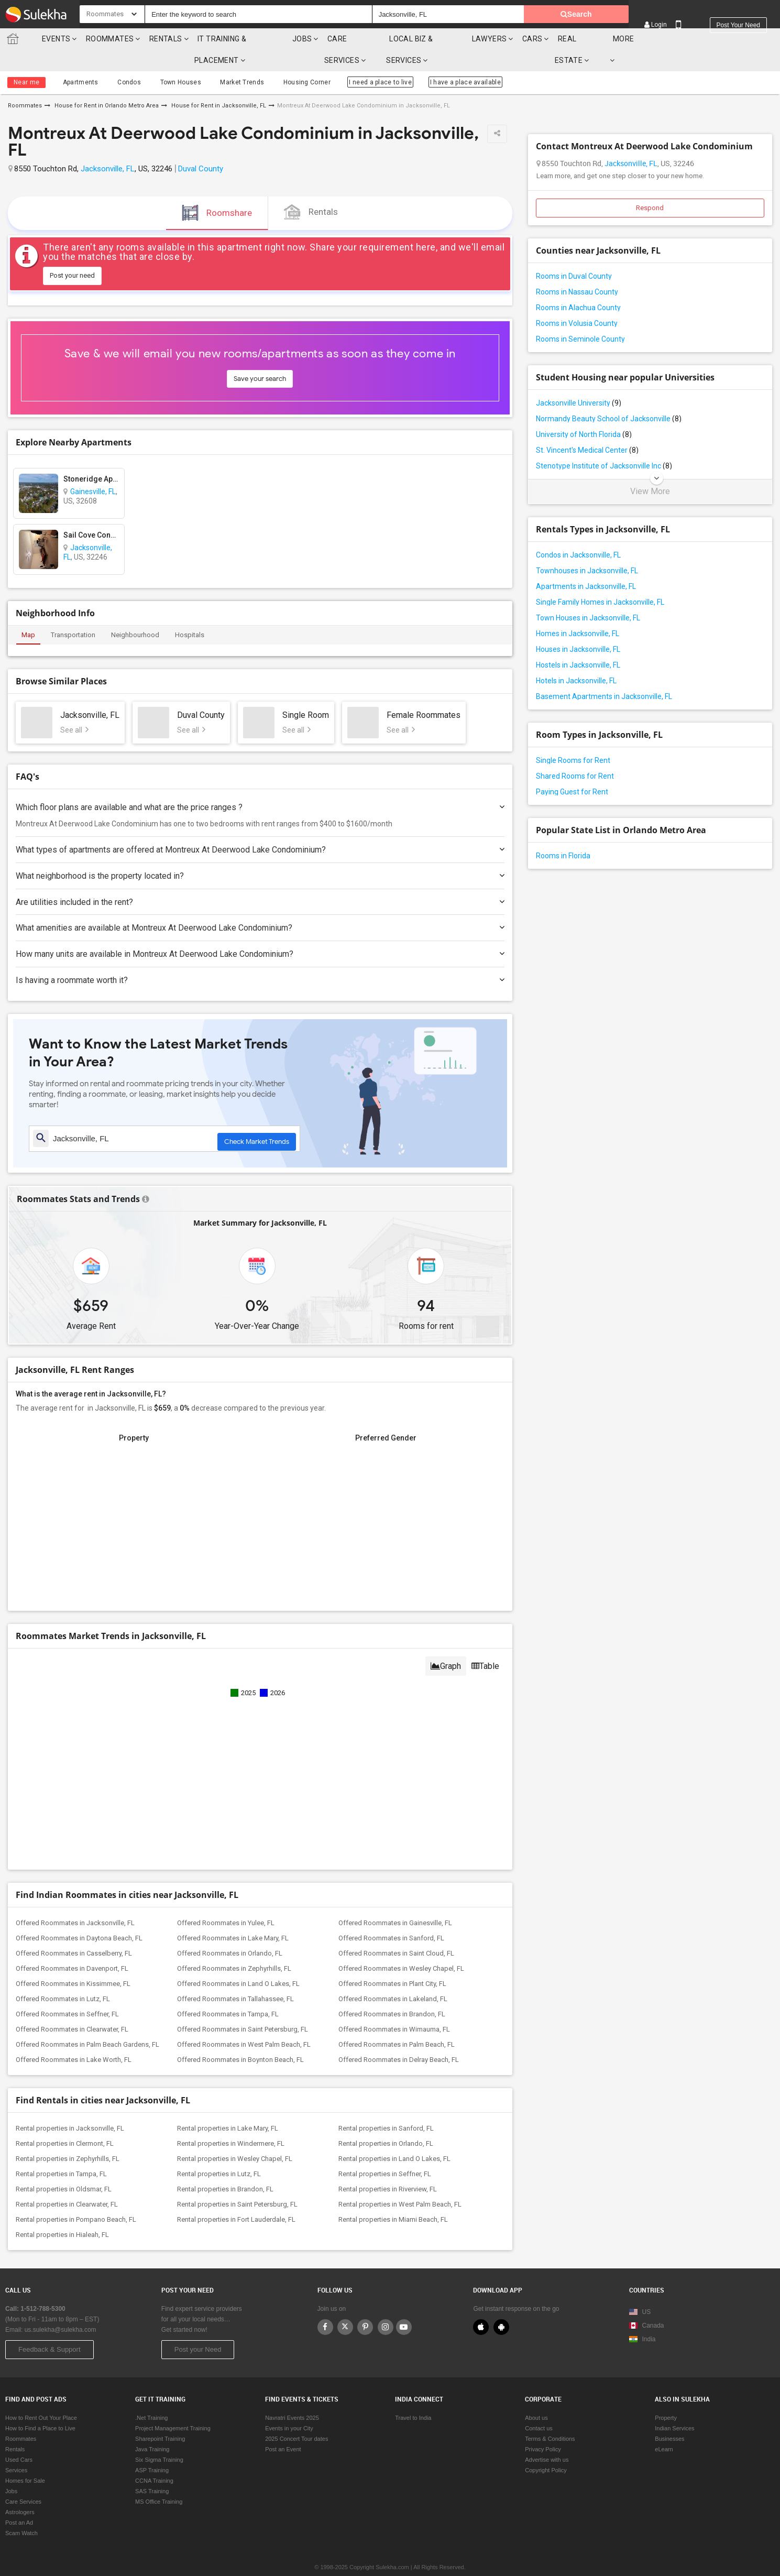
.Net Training (151, 2397)
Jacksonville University (578, 381)
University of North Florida (584, 413)
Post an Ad (19, 2501)
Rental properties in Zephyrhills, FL (67, 2137)
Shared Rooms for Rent (575, 754)
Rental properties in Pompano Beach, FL (76, 2198)
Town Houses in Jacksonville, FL (588, 596)
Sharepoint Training (160, 2418)
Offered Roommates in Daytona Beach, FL (79, 1916)
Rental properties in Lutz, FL (219, 2152)
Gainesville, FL (93, 470)
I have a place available (444, 60)
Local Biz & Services (447, 39)
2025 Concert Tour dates (296, 2418)
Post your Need (198, 2328)
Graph (446, 1645)
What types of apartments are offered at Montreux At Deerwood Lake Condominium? (260, 828)
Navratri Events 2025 (292, 2397)
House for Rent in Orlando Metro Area (106, 84)
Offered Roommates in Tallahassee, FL (235, 1977)
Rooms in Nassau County (577, 270)
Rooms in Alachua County (578, 286)
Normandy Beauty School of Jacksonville (609, 397)
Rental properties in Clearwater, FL (67, 2183)
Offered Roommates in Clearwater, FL (72, 2008)
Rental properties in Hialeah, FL (62, 2213)
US (640, 2291)
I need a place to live (359, 60)
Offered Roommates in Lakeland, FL (392, 1977)
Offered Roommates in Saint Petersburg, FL (242, 2008)
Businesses (669, 2418)
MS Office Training (158, 2480)
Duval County (200, 147)
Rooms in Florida (563, 834)
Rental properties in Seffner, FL (384, 2152)
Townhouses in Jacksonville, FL (587, 549)
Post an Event (283, 2428)
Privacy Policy (543, 2428)
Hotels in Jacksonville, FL (576, 659)
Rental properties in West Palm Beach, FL (400, 2183)
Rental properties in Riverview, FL (387, 2167)
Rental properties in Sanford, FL (386, 2107)
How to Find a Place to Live (40, 2407)
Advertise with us (546, 2439)
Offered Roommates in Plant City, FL (392, 1962)
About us (536, 2397)
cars (564, 39)
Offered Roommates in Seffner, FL (67, 1992)
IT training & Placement (237, 39)
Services (16, 2449)
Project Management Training (173, 2407)
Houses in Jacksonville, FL (578, 627)
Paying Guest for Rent (572, 770)
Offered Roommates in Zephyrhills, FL (234, 1947)
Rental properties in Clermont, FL (65, 2122)
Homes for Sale (25, 2460)
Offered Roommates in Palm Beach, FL (396, 2023)
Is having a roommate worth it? (260, 959)
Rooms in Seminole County (580, 317)
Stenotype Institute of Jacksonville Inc (604, 444)
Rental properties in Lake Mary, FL (227, 2107)
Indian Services (674, 2407)
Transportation (73, 613)
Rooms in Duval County (574, 254)
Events (48, 39)
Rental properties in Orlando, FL (385, 2122)
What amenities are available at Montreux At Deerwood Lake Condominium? (260, 906)
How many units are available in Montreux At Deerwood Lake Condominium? (260, 932)
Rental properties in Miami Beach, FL (393, 2198)
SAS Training (152, 2470)
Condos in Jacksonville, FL (578, 533)
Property (666, 2397)
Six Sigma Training (159, 2439)
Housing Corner (288, 60)
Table (485, 1645)
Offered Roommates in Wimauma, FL (394, 2008)
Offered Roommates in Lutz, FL (63, 1977)
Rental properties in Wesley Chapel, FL (234, 2137)
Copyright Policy (545, 2449)
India (642, 2318)
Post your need (738, 14)
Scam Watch (21, 2512)
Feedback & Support (49, 2328)
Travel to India (413, 2397)
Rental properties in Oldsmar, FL (64, 2167)
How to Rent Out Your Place (41, 2397)
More (667, 39)
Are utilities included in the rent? (260, 881)
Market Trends (228, 60)
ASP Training (152, 2449)
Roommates (102, 39)
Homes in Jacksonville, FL (577, 612)
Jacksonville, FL (108, 147)
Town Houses (170, 60)
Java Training (152, 2428)
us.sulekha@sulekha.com (60, 2308)
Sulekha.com (15, 41)
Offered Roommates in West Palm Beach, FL (244, 2023)
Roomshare (217, 191)
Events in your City (289, 2407)
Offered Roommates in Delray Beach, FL (398, 2038)
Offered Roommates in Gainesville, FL (395, 1901)
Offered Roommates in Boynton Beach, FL (240, 2038)
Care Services (363, 39)
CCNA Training (154, 2460)
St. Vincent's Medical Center (587, 428)
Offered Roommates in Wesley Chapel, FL (401, 1947)
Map (28, 613)
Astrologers (20, 2491)
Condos (123, 60)
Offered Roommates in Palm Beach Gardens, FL (87, 2023)
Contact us (539, 2407)
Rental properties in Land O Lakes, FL (394, 2137)
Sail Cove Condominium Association (91, 513)
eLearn (664, 2428)
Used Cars (18, 2439)
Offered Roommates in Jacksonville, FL (75, 1901)
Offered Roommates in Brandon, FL (391, 1992)
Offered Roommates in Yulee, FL (225, 1901)
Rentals (157, 39)
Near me (26, 60)
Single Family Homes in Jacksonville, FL (600, 580)
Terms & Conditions (550, 2418)
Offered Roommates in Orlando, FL (229, 1932)
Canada (646, 2304)
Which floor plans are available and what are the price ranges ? (260, 786)
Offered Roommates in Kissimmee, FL (73, 1962)
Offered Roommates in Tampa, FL (228, 1992)
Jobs (310, 39)
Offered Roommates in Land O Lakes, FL (238, 1962)
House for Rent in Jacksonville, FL (218, 84)
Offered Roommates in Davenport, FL (72, 1947)
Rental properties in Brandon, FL (225, 2167)
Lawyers (521, 39)
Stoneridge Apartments (91, 457)
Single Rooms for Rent (573, 739)
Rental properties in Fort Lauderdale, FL (236, 2198)
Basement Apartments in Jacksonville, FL (604, 675)
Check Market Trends (256, 1116)
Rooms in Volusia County (577, 301)
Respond (650, 186)
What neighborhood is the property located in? (260, 854)
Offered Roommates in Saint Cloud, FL (396, 1932)
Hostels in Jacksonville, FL (578, 643)
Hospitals (189, 613)
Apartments (78, 60)
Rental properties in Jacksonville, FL (70, 2107)
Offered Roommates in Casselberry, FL (74, 1932)
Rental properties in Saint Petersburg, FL (237, 2183)
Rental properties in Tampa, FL (61, 2152)
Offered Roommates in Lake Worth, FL (73, 2038)
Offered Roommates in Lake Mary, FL (233, 1916)
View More (650, 470)
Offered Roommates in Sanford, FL (391, 1916)
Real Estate (613, 39)
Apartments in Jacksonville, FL (586, 565)
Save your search (260, 357)
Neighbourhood (135, 613)
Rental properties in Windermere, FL (230, 2122)
